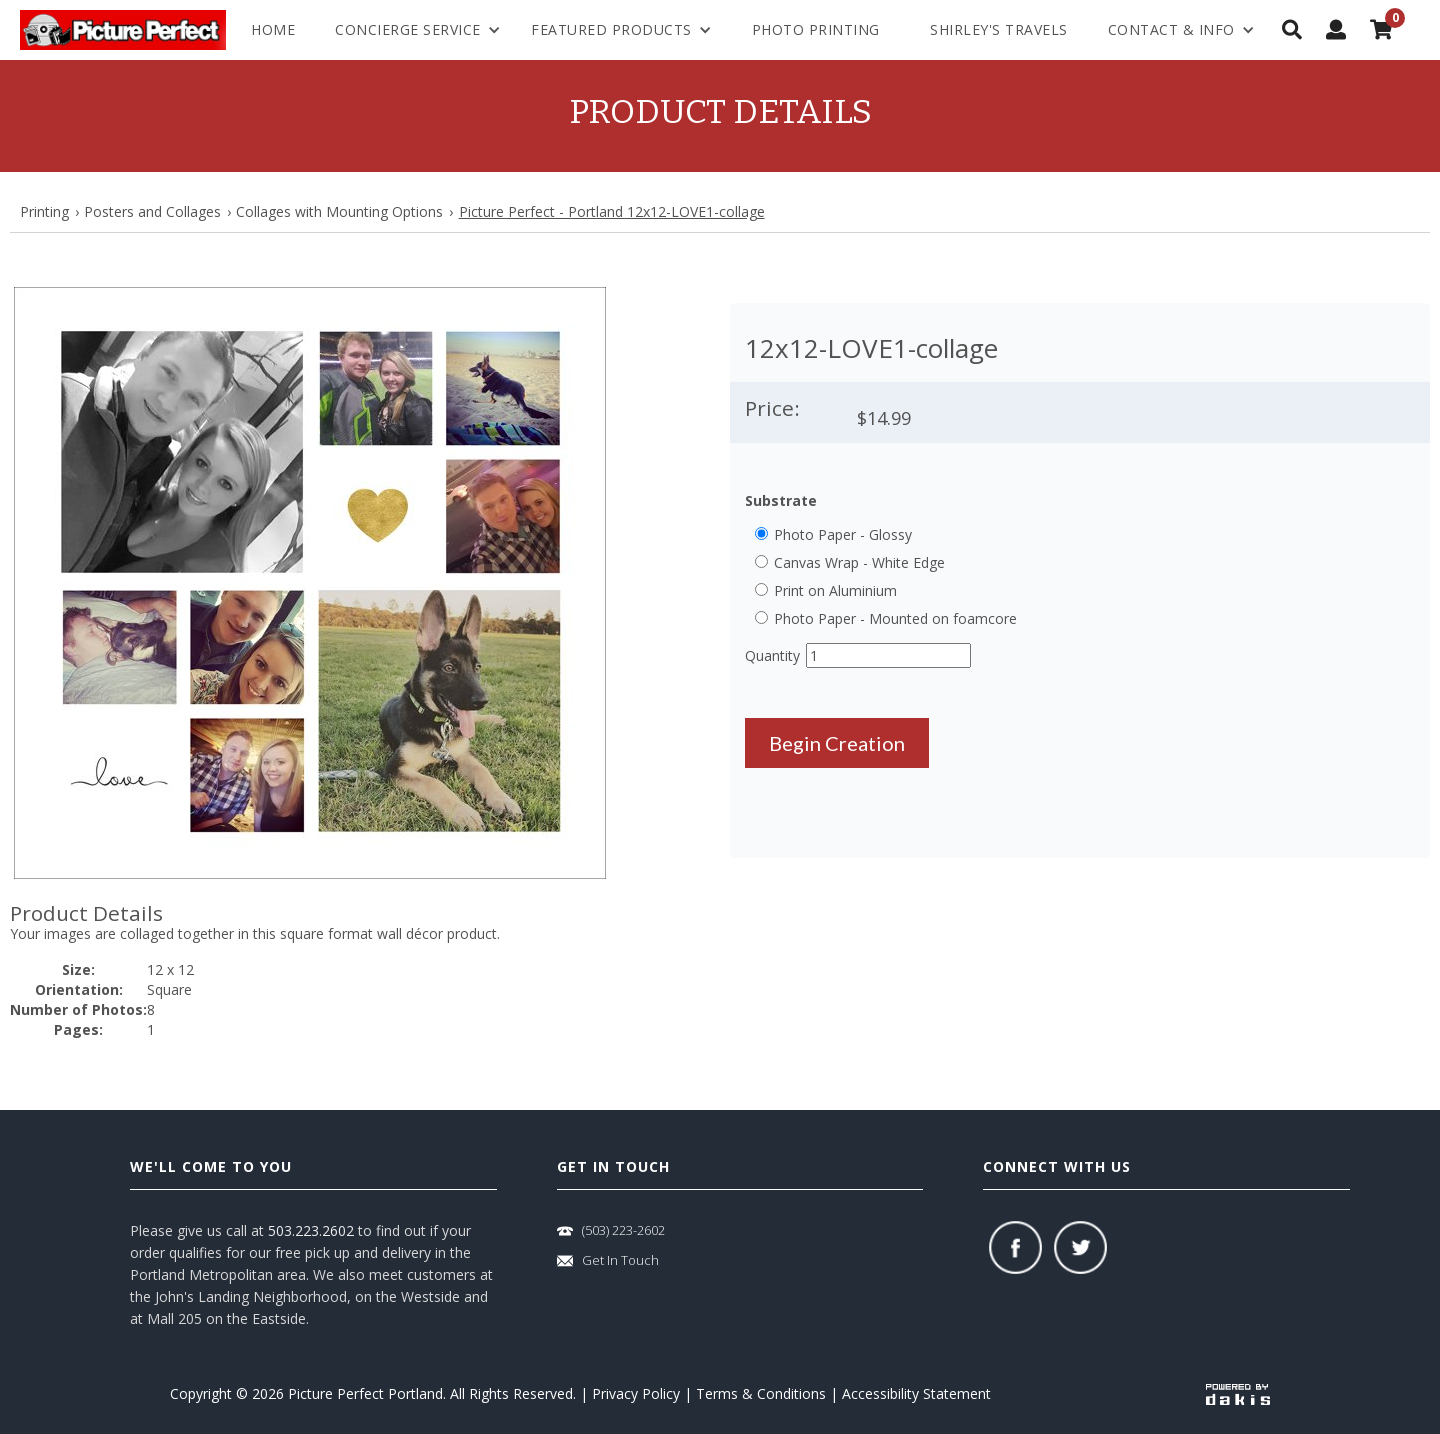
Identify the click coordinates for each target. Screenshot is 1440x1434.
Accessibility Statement (916, 1393)
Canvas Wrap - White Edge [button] (859, 562)
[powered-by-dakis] (1238, 1393)
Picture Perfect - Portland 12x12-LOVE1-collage (612, 211)
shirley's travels (999, 29)
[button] (310, 583)
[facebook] (1015, 1247)
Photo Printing (816, 29)
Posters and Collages (152, 211)
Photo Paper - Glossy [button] (843, 534)
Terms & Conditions (761, 1393)
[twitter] (1080, 1247)
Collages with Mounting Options (339, 211)
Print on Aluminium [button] (835, 590)
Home (273, 29)
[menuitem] (1181, 30)
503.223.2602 (311, 1230)
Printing (44, 211)
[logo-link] (123, 30)
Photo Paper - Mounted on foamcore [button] (895, 618)
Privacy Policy (636, 1393)
